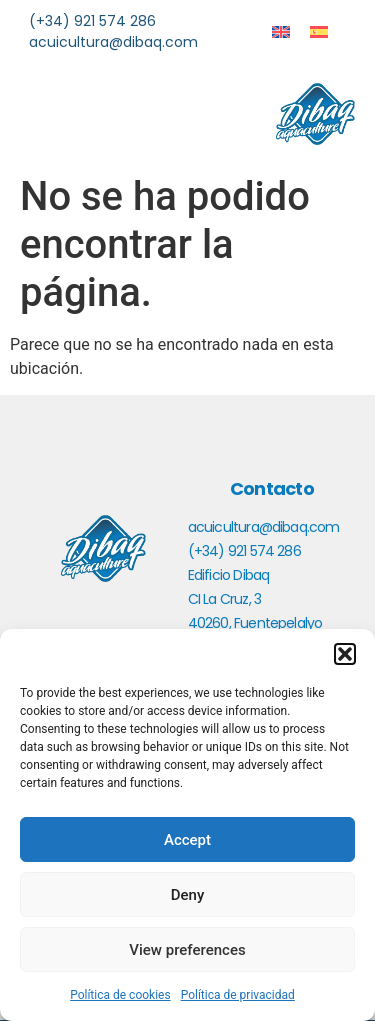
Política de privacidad (238, 995)
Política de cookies (120, 995)
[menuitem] (281, 31)
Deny (188, 895)
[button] (345, 654)
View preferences (187, 950)
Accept (187, 840)
